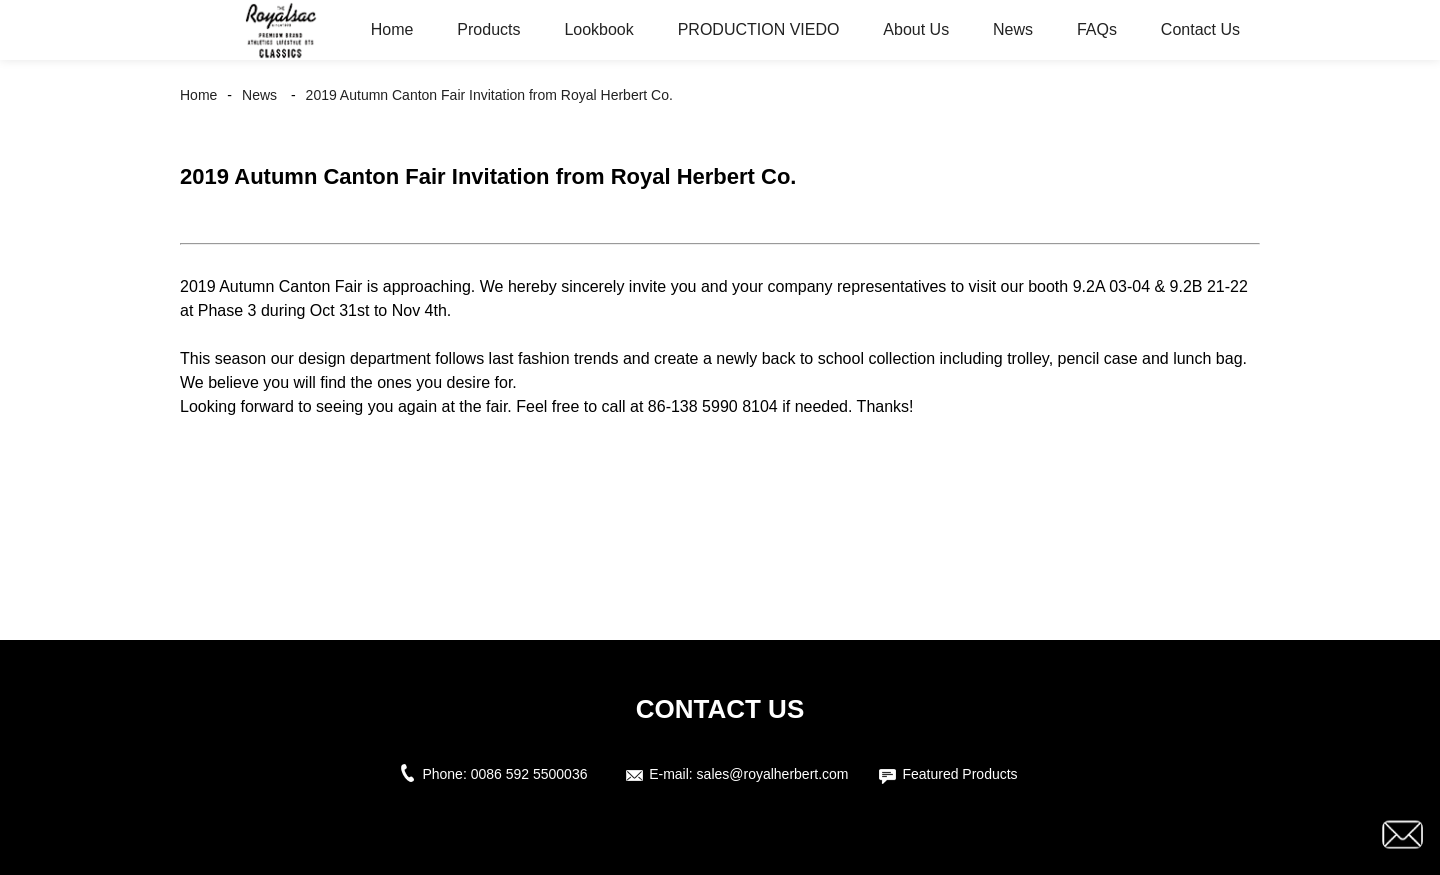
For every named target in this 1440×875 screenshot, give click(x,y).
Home (392, 29)
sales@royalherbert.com (773, 774)
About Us (916, 29)
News (1013, 29)
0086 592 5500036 (533, 774)
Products (488, 29)
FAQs (1097, 29)
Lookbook (598, 29)
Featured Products (959, 774)
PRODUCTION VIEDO (759, 29)
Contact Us (1200, 29)
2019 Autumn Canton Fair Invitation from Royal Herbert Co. (489, 95)
